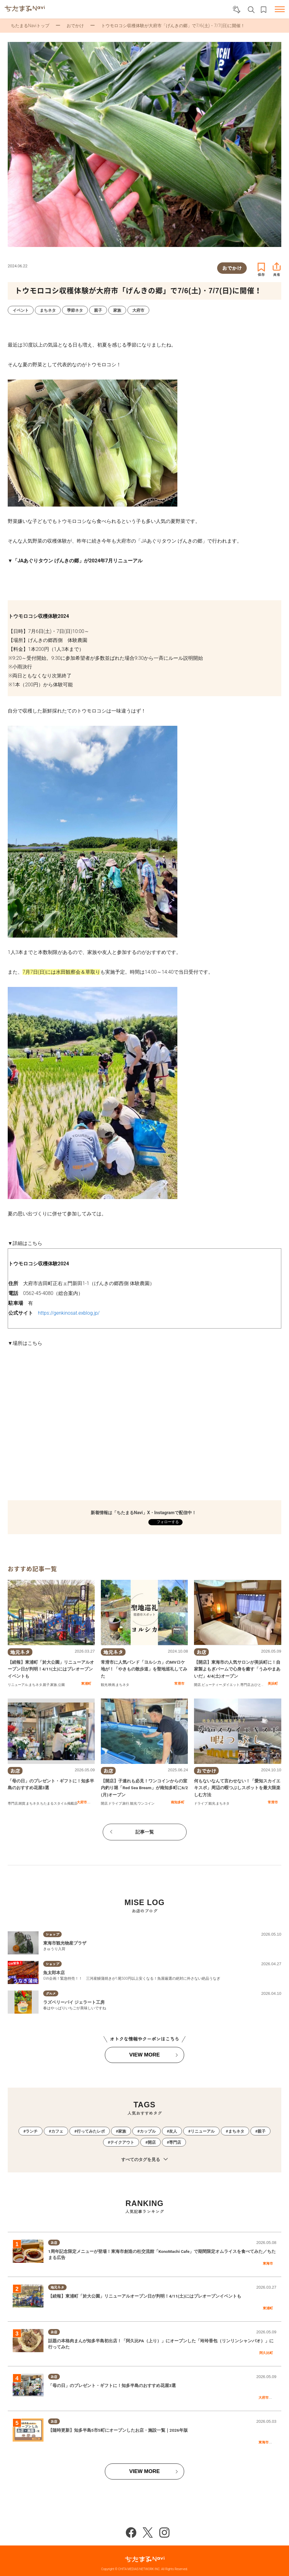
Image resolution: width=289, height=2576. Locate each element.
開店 (197, 1685)
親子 (46, 1685)
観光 (104, 1685)
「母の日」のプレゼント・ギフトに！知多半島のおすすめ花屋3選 (112, 2385)
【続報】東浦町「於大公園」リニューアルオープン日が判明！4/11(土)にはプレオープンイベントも (51, 1669)
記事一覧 (144, 1832)
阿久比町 (266, 2353)
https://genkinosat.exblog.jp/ (69, 1313)
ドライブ (115, 1804)
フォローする (167, 1522)
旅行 (125, 1804)
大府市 (82, 1802)
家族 (53, 1685)
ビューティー (212, 1685)
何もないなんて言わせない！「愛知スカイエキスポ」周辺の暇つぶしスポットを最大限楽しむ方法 (237, 1787)
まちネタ (35, 1685)
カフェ (57, 2131)
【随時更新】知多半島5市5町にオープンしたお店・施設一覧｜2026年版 (118, 2430)
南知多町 (177, 1802)
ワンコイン (146, 1804)
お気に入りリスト (263, 10)
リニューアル (18, 1685)
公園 (61, 1685)
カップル (148, 2131)
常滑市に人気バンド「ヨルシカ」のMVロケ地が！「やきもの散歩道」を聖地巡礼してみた (144, 1669)
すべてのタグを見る (144, 2159)
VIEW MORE (144, 2055)
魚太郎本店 (54, 1972)
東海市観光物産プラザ (64, 1943)
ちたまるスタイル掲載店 (58, 1804)
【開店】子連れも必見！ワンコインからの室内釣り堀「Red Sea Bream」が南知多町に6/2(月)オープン (144, 1787)
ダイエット (231, 1685)
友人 (173, 2131)
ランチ (32, 2131)
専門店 (245, 1685)
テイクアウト (122, 2142)
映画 (111, 1685)
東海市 (268, 2263)
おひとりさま (261, 1685)
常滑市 (179, 1683)
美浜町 (273, 1683)
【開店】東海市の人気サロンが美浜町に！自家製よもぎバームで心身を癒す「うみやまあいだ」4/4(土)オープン (237, 1669)
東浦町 (86, 1683)
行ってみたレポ (91, 2131)
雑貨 (22, 1804)
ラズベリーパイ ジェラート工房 (74, 2002)
